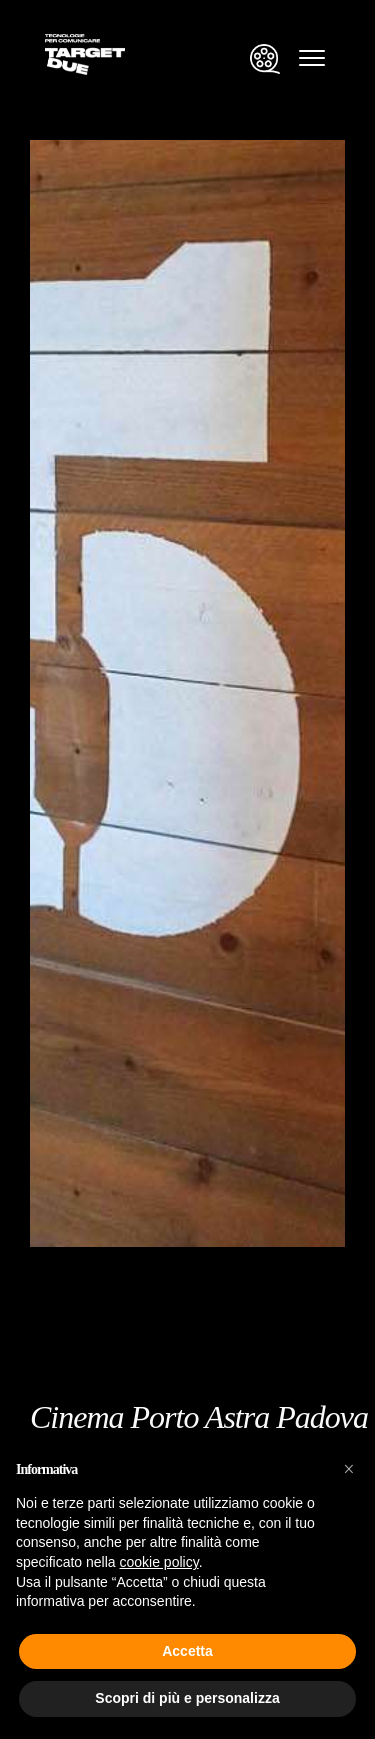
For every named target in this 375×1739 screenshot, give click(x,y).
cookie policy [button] (159, 1562)
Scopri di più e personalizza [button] (187, 1698)
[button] (349, 1469)
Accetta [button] (187, 1651)
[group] (187, 638)
